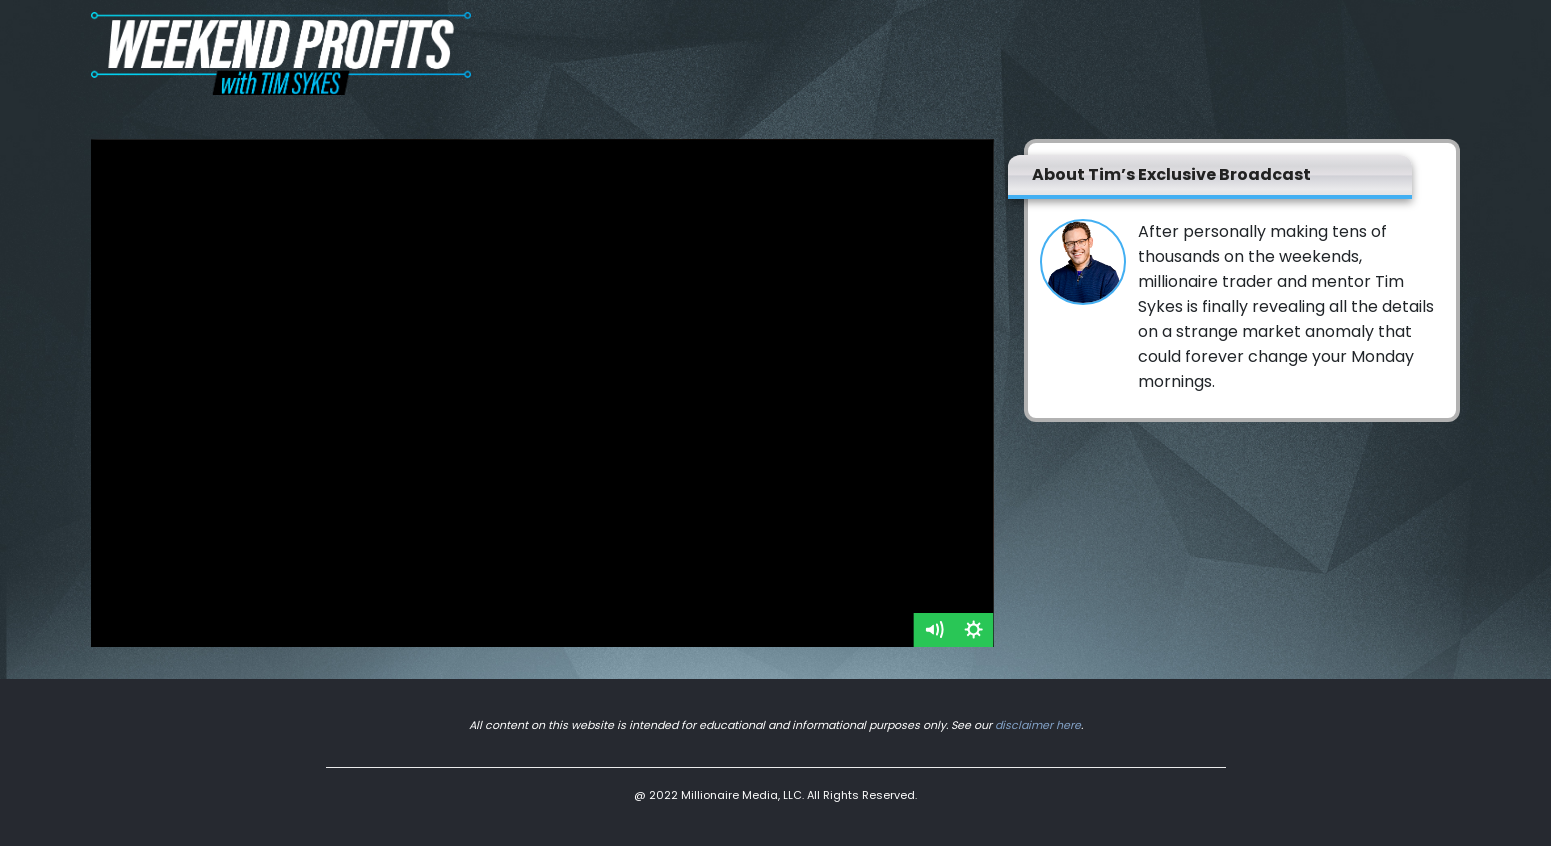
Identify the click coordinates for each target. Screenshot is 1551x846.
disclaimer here (1038, 725)
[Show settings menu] (974, 630)
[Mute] (934, 630)
